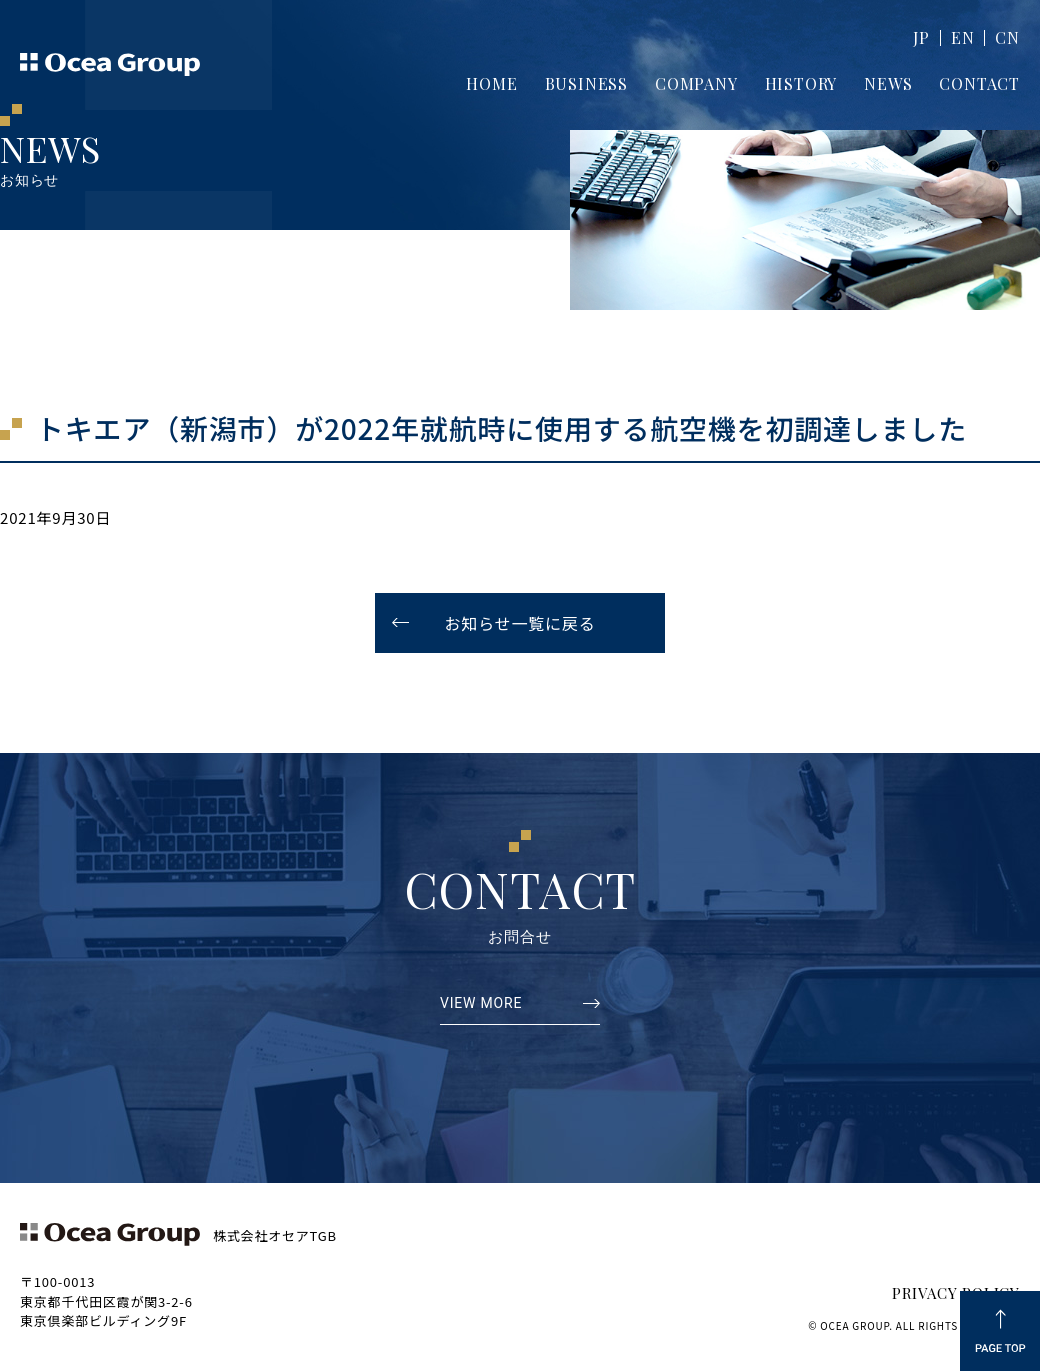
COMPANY (696, 83)
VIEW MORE (481, 1003)
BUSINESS (586, 83)
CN (1007, 37)
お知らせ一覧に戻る (520, 623)
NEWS (888, 83)
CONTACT (979, 83)
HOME (491, 83)
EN (963, 37)
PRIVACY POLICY (956, 1293)
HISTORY (801, 83)
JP (921, 37)
